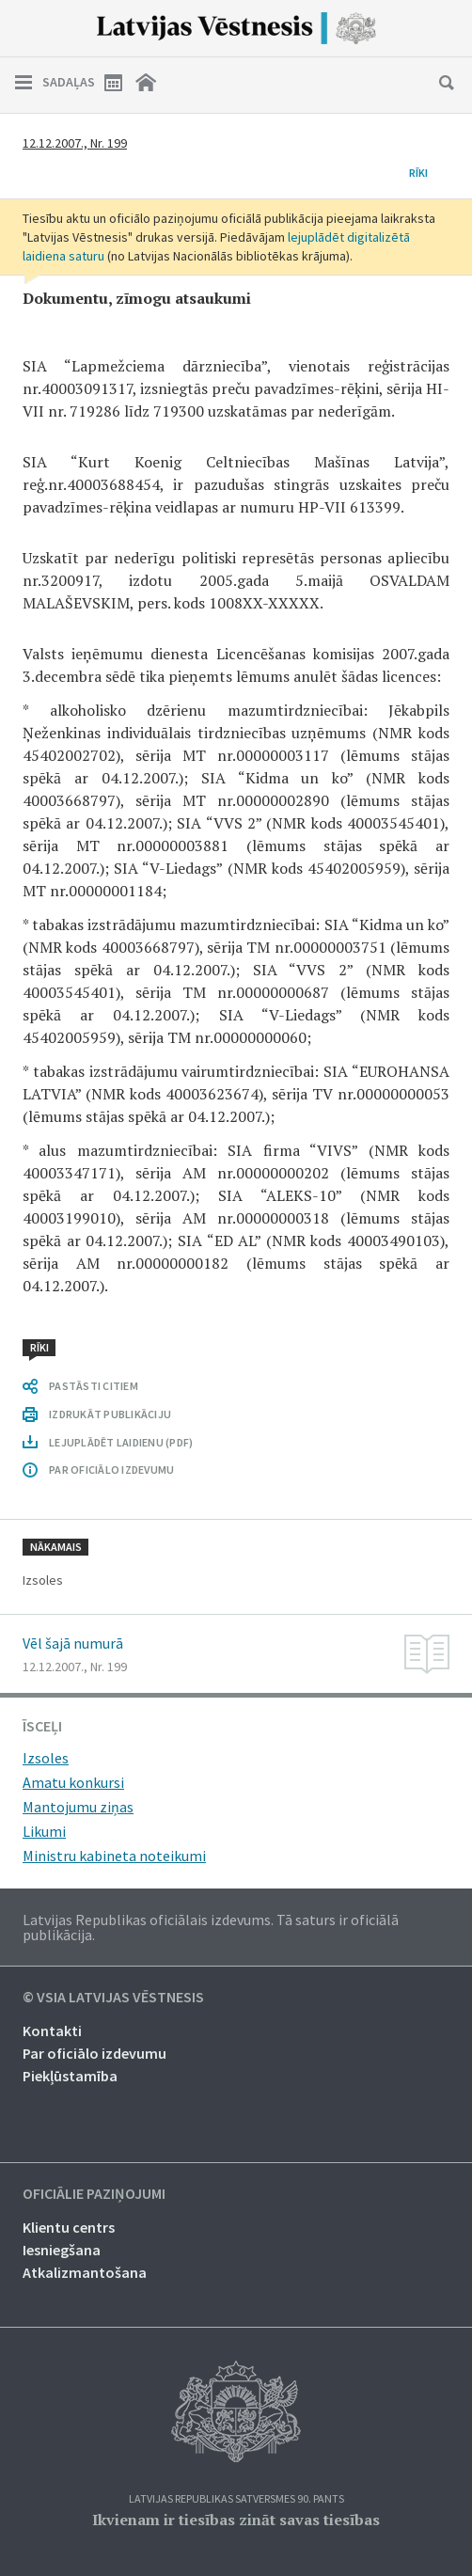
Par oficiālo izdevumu (94, 2053)
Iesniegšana (62, 2249)
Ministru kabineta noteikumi (114, 1855)
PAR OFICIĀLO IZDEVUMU (111, 1469)
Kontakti (52, 2030)
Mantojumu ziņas (78, 1806)
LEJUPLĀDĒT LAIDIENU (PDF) (121, 1442)
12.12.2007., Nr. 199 (75, 142)
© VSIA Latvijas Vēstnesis (113, 1997)
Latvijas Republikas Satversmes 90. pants (236, 2499)
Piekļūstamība (70, 2075)
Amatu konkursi (73, 1782)
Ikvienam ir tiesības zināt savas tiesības (236, 2519)
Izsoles (46, 1757)
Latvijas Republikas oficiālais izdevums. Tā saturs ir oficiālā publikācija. (211, 1927)
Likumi (44, 1831)
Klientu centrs (69, 2227)
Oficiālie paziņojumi (94, 2194)
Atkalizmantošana (85, 2272)
